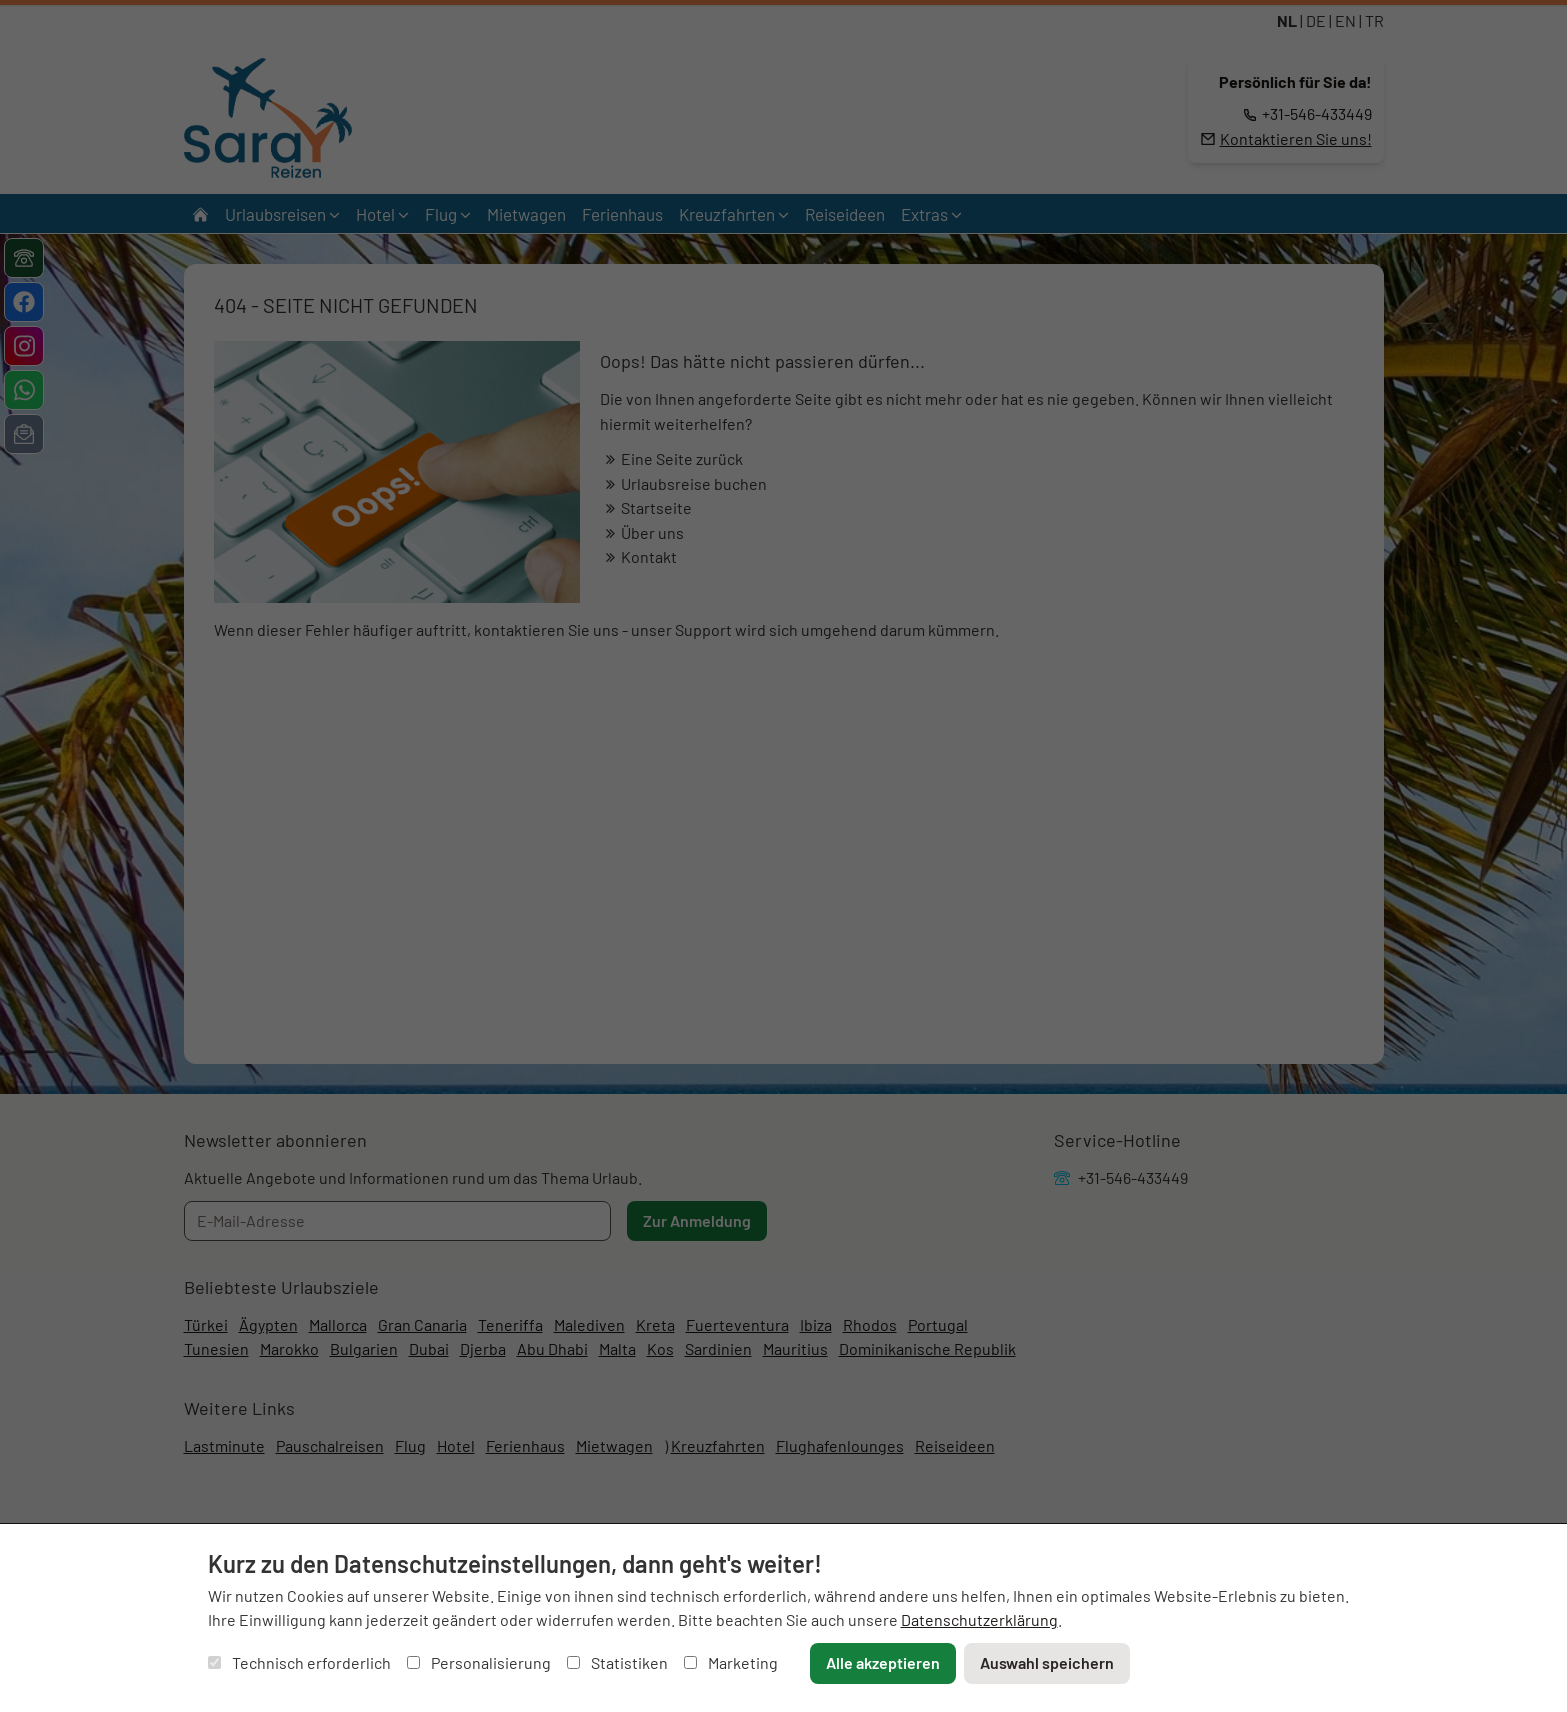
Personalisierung (479, 1662)
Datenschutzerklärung (979, 1619)
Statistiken (617, 1662)
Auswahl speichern (1047, 1662)
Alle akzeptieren (883, 1662)
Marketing (731, 1662)
